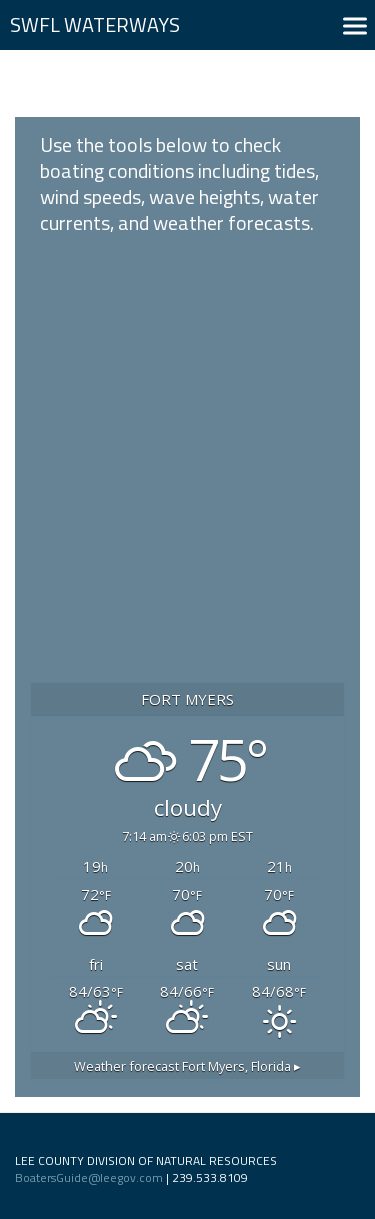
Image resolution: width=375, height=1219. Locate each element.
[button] (355, 25)
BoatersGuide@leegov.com (89, 1177)
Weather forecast (187, 1066)
